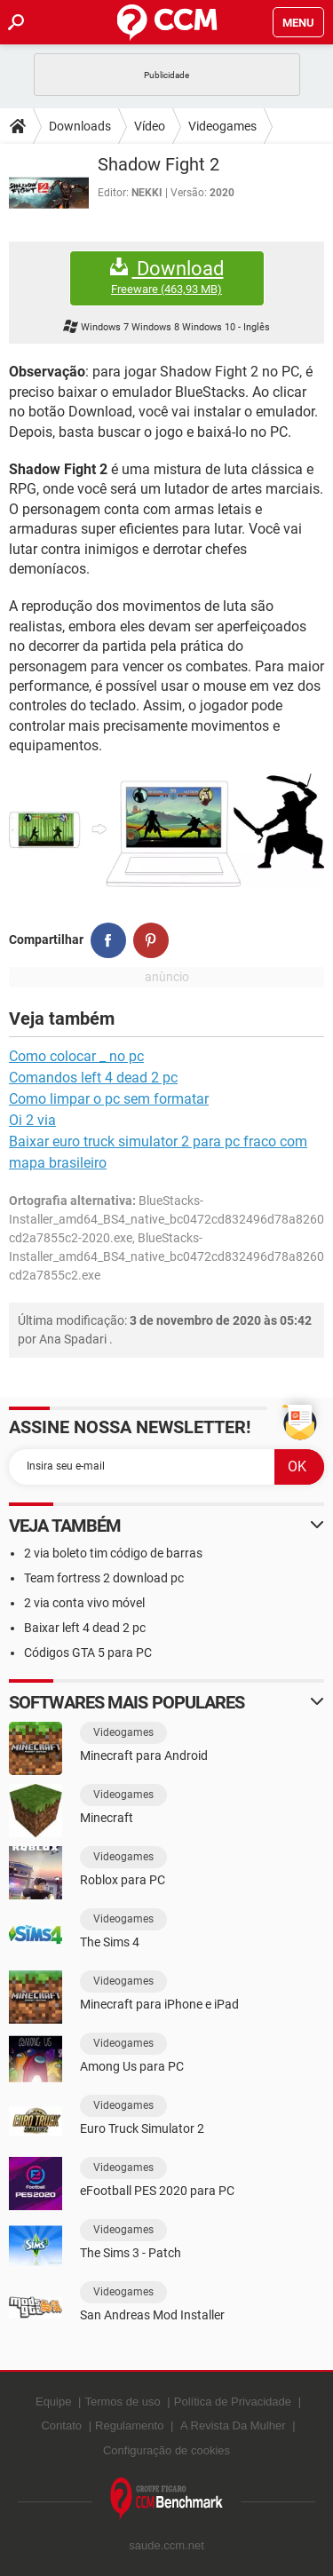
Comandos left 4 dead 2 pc (93, 1077)
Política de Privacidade (232, 2401)
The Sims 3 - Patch (130, 2253)
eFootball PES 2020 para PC (157, 2191)
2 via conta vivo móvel (84, 1603)
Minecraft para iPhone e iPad (159, 2004)
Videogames (222, 126)
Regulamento (129, 2425)
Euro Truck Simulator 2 (142, 2128)
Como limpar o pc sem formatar (109, 1098)
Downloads (80, 126)
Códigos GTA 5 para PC (88, 1652)
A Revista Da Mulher (233, 2425)
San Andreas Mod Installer (152, 2315)
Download (167, 277)
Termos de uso (122, 2401)
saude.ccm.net (166, 2545)
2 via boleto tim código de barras (113, 1553)
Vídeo (149, 126)
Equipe (53, 2401)
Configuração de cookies (166, 2450)
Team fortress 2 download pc (104, 1578)
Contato (61, 2425)
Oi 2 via (32, 1120)
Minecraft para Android (144, 1755)
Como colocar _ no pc (76, 1056)
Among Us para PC (132, 2066)
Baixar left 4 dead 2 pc (85, 1628)
